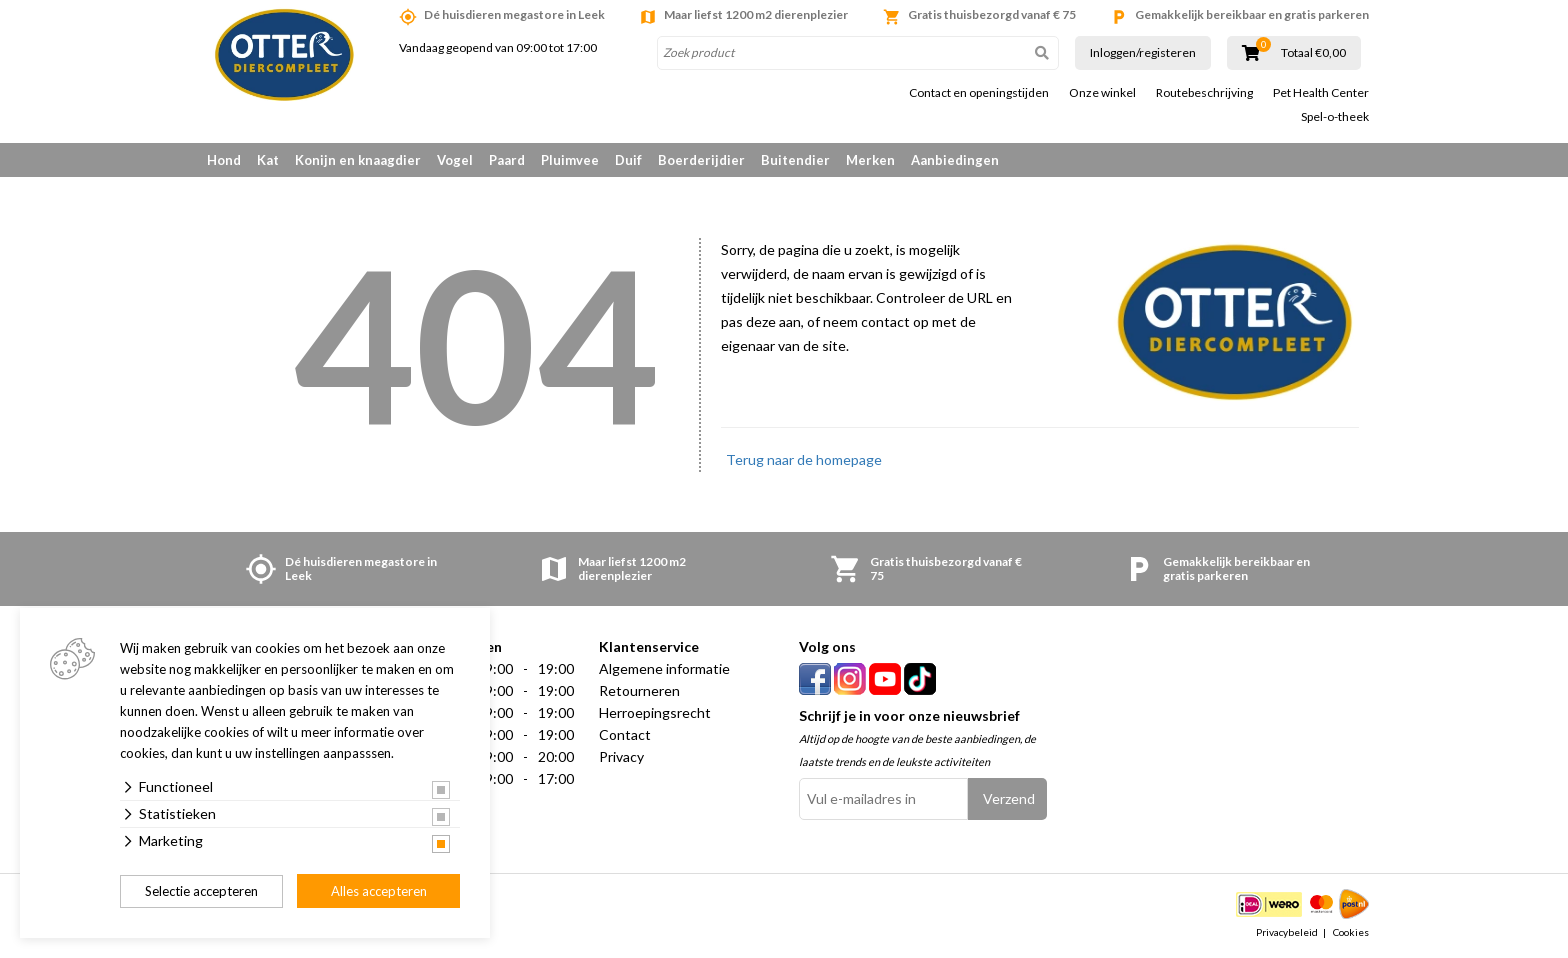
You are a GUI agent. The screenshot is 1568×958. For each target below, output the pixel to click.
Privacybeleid (1287, 932)
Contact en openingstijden (979, 93)
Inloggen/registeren (1143, 52)
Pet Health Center (1321, 93)
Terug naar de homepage (804, 459)
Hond (224, 160)
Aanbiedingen (955, 160)
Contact (625, 734)
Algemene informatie (664, 668)
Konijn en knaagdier (358, 160)
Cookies (1351, 932)
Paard (507, 160)
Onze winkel (1102, 93)
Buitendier (795, 160)
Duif (628, 160)
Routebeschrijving (1204, 93)
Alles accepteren (379, 891)
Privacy (621, 756)
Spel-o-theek (1335, 117)
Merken (870, 160)
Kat (268, 160)
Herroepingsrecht (655, 712)
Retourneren (639, 690)
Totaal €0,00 (1313, 53)
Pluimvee (570, 160)
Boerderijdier (701, 160)
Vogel (455, 160)
